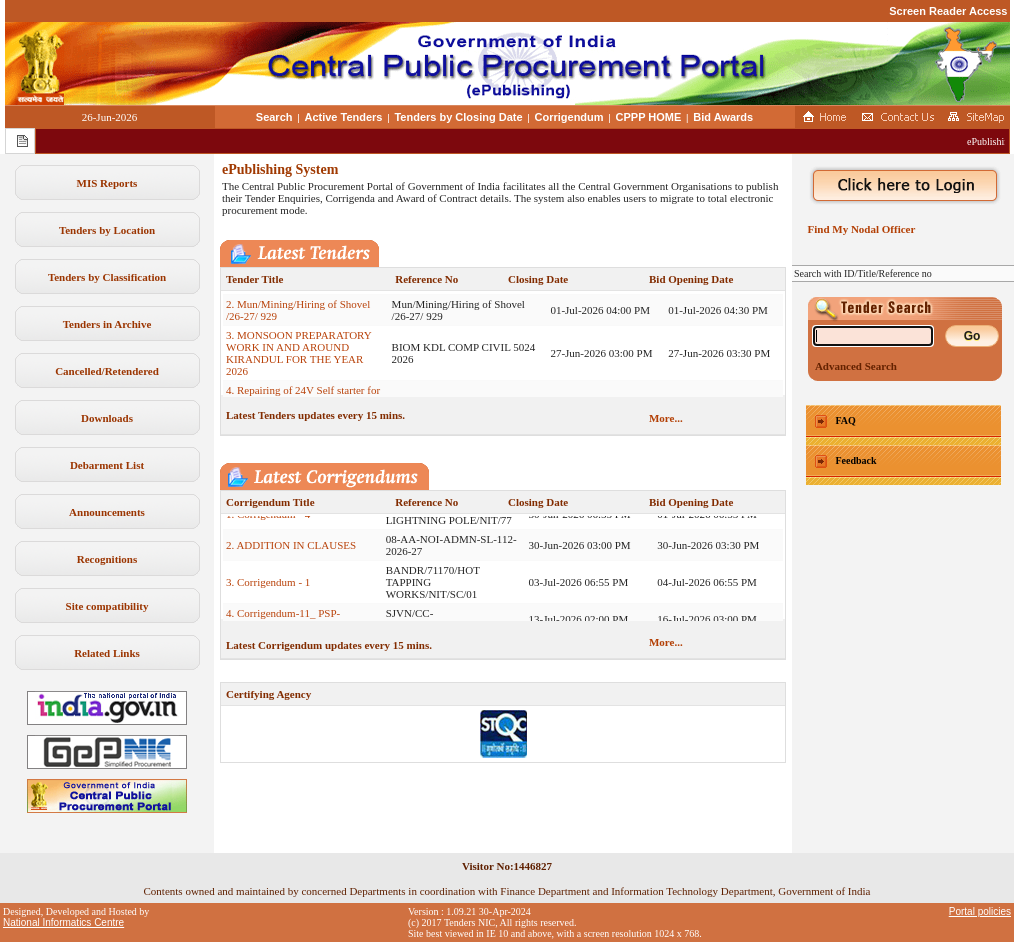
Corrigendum (569, 117)
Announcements (107, 512)
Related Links (107, 653)
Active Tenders (343, 117)
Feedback (856, 460)
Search (274, 117)
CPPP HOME (649, 117)
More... (666, 418)
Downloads (107, 418)
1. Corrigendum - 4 (268, 521)
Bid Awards (723, 117)
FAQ (846, 420)
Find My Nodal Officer (858, 229)
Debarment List (107, 465)
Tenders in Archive (107, 324)
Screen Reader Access (948, 11)
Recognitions (107, 559)
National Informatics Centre (63, 922)
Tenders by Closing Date (458, 117)
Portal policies (980, 911)
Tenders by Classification (107, 277)
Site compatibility (107, 606)
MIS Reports (107, 183)
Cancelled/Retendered (107, 371)
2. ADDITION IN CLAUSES (291, 552)
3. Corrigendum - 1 (268, 589)
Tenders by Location (107, 230)
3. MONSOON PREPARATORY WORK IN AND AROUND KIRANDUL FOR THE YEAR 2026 (298, 360)
